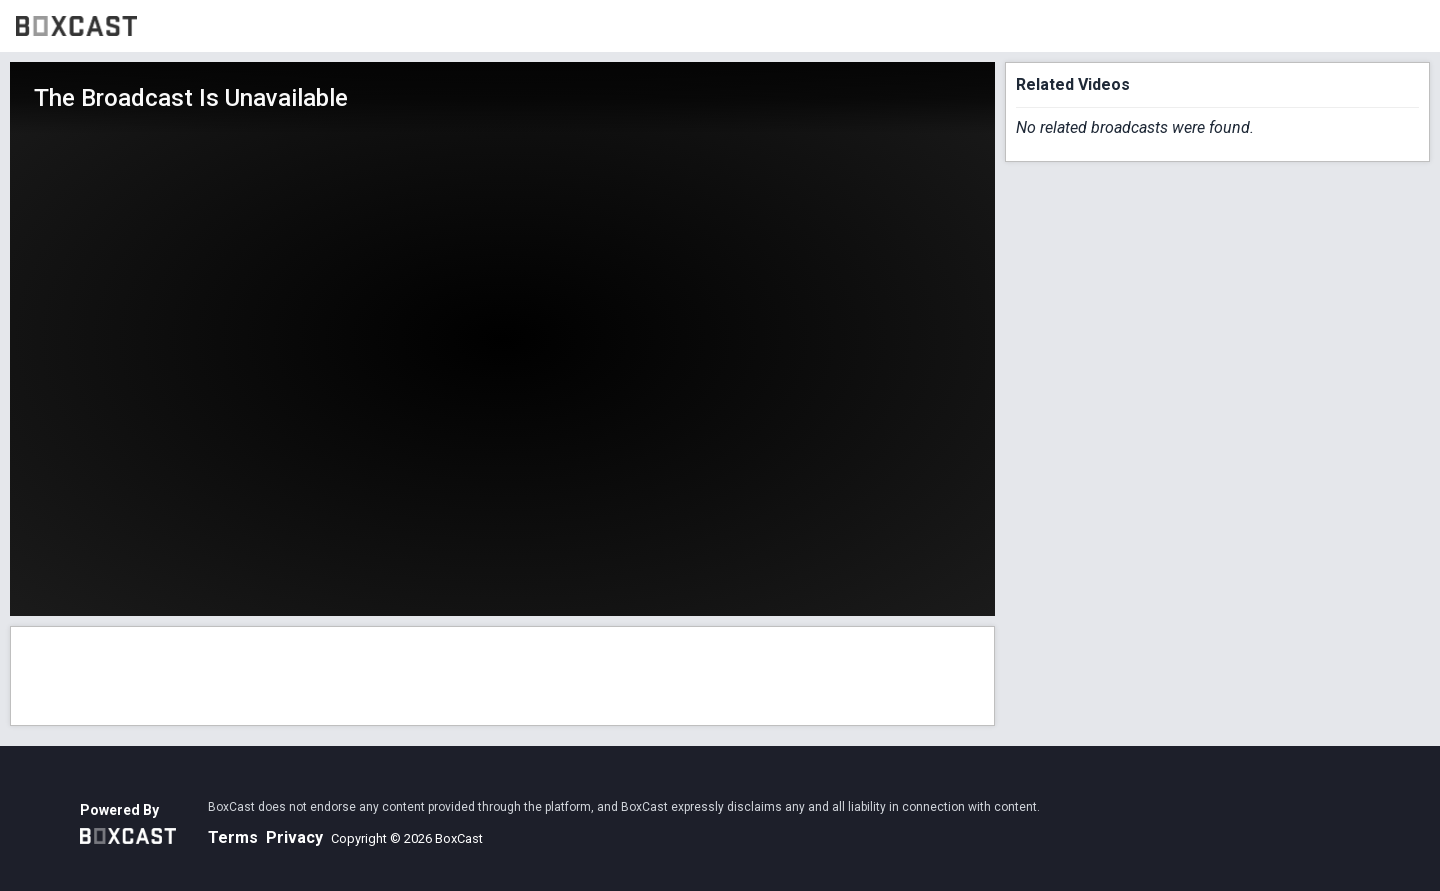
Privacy (294, 837)
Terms (233, 837)
